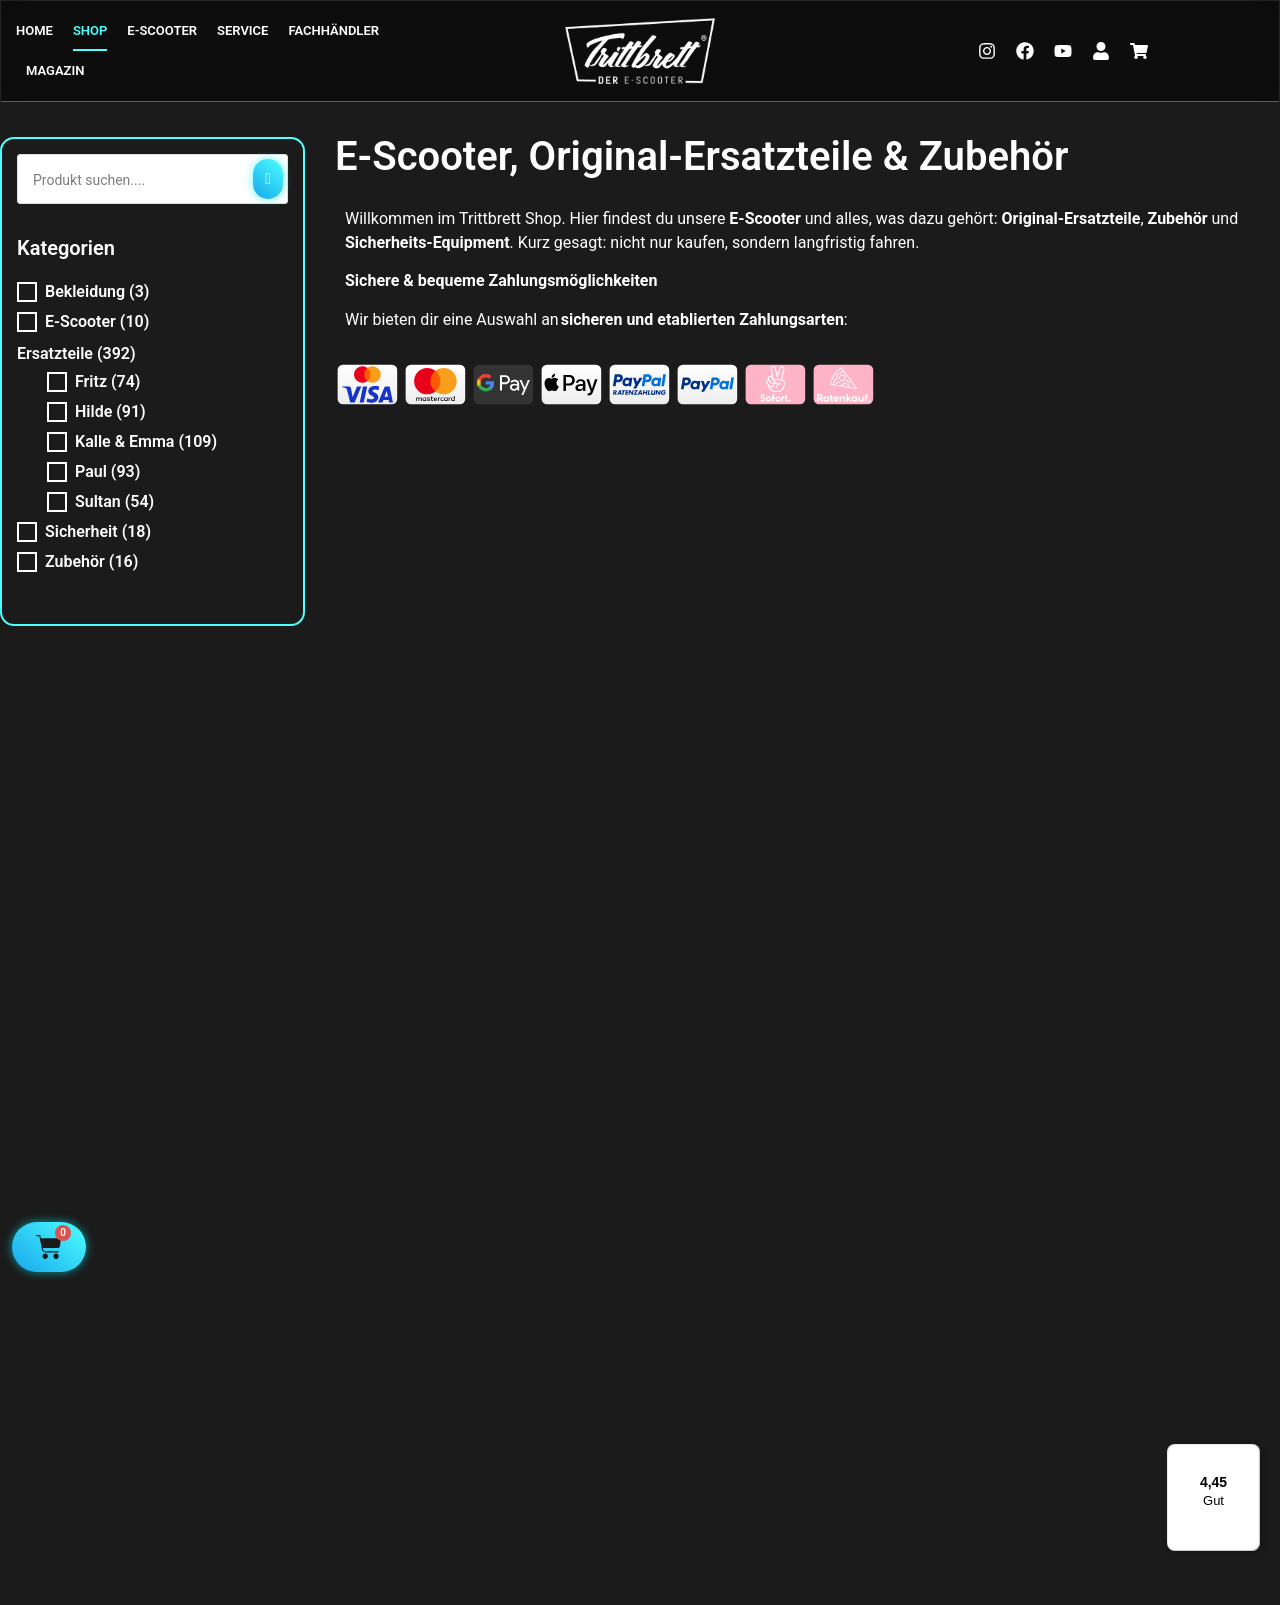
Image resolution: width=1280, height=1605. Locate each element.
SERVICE (242, 30)
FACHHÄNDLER (333, 30)
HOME (34, 30)
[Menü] (1248, 1456)
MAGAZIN (55, 70)
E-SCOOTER (162, 30)
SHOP (90, 30)
